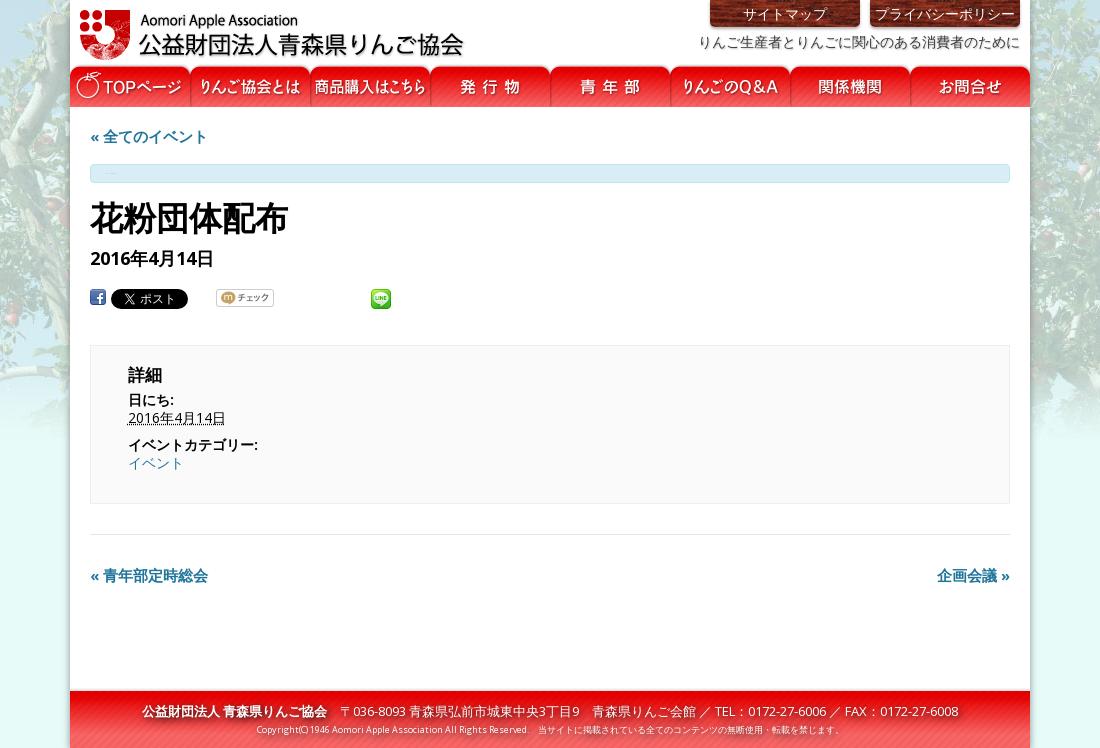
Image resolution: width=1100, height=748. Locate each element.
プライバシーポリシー (945, 13)
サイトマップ (785, 13)
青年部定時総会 (149, 575)
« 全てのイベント (149, 136)
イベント (156, 462)
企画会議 (973, 575)
